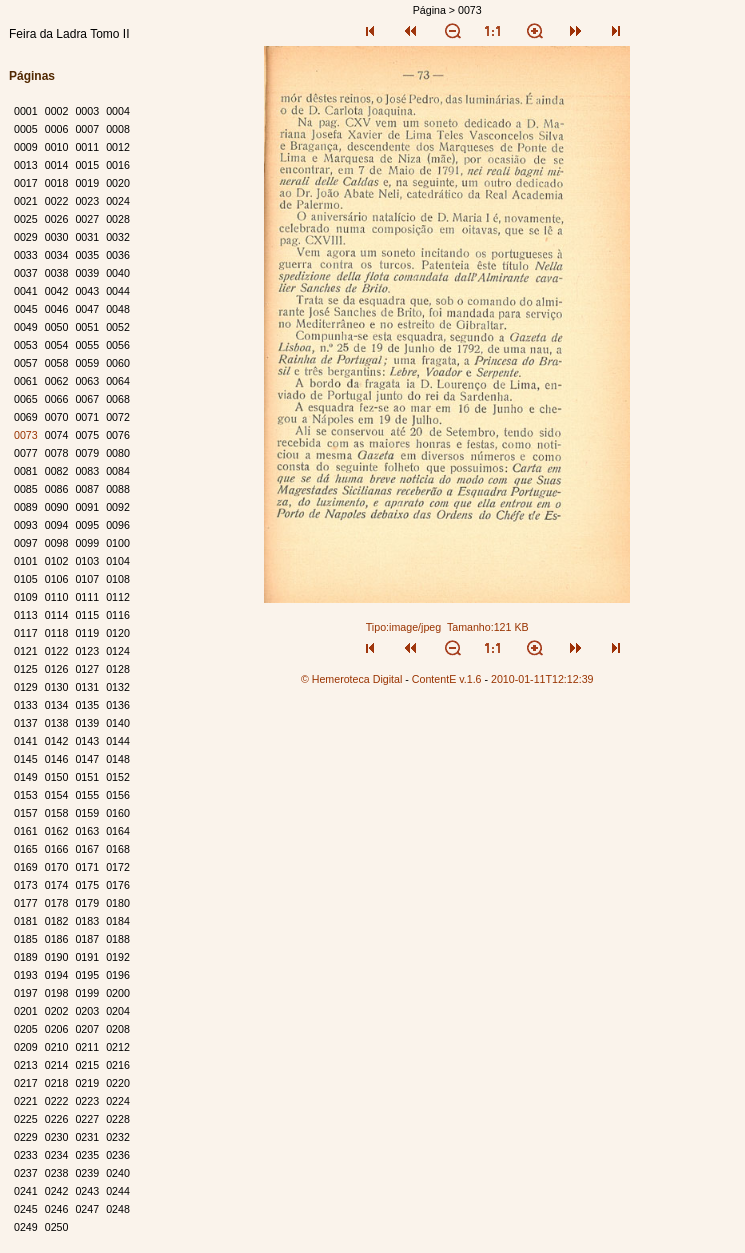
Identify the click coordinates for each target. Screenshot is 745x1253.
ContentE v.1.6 (447, 679)
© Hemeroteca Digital (351, 679)
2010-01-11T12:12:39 (542, 679)
